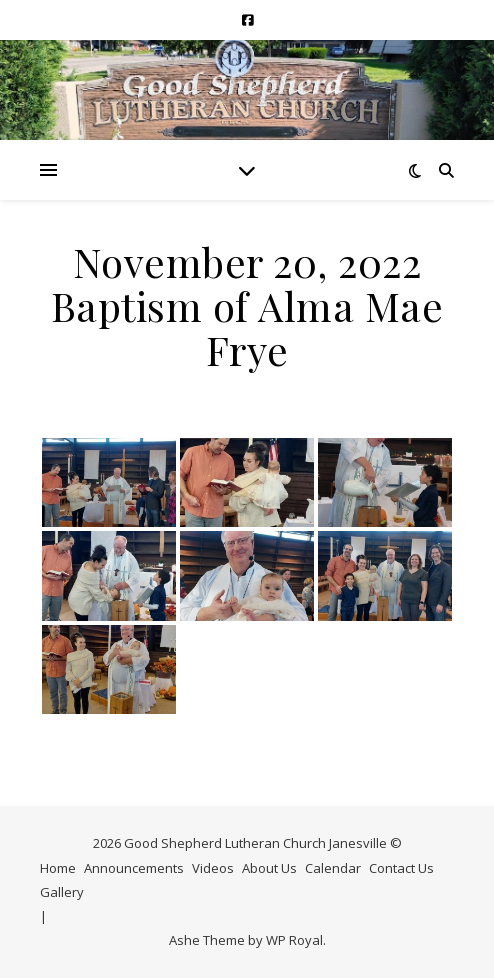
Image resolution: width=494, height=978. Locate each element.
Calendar (333, 868)
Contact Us (401, 868)
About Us (269, 868)
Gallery (62, 892)
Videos (213, 868)
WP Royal (294, 940)
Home (58, 868)
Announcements (134, 868)
